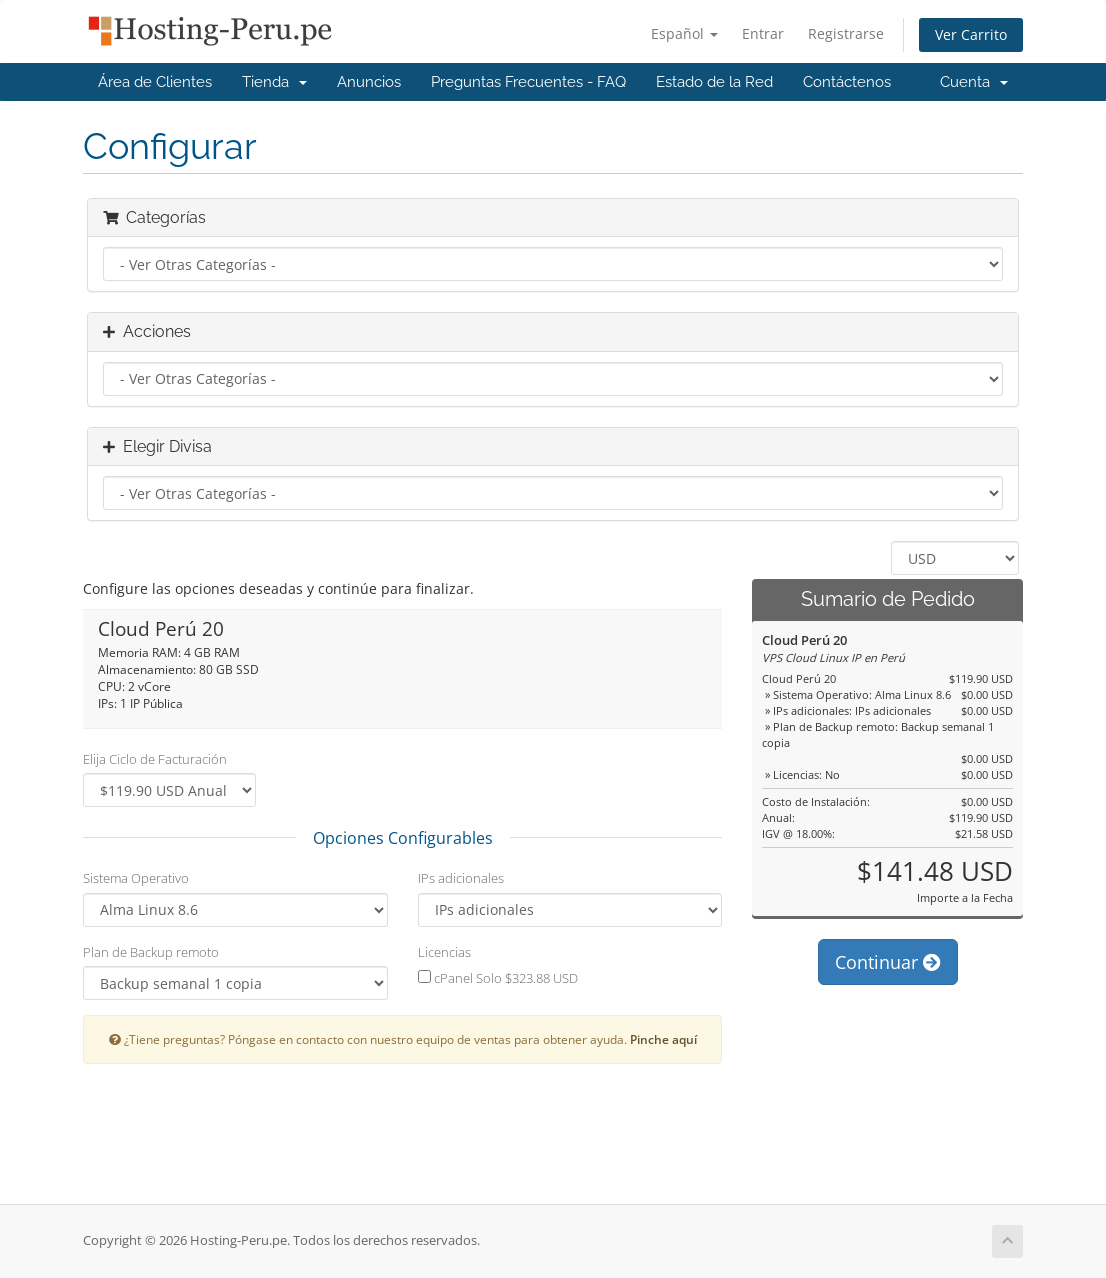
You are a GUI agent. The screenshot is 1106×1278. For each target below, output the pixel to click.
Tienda (274, 82)
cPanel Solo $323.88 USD (498, 978)
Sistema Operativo (136, 878)
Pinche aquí (663, 1039)
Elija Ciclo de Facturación (155, 759)
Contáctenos (847, 82)
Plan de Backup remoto (151, 952)
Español (684, 33)
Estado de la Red (714, 82)
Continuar (888, 962)
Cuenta (974, 82)
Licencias (444, 952)
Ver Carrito (971, 34)
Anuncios (369, 82)
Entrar (763, 33)
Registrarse (846, 33)
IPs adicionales (461, 878)
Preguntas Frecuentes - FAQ (528, 82)
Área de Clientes (155, 82)
